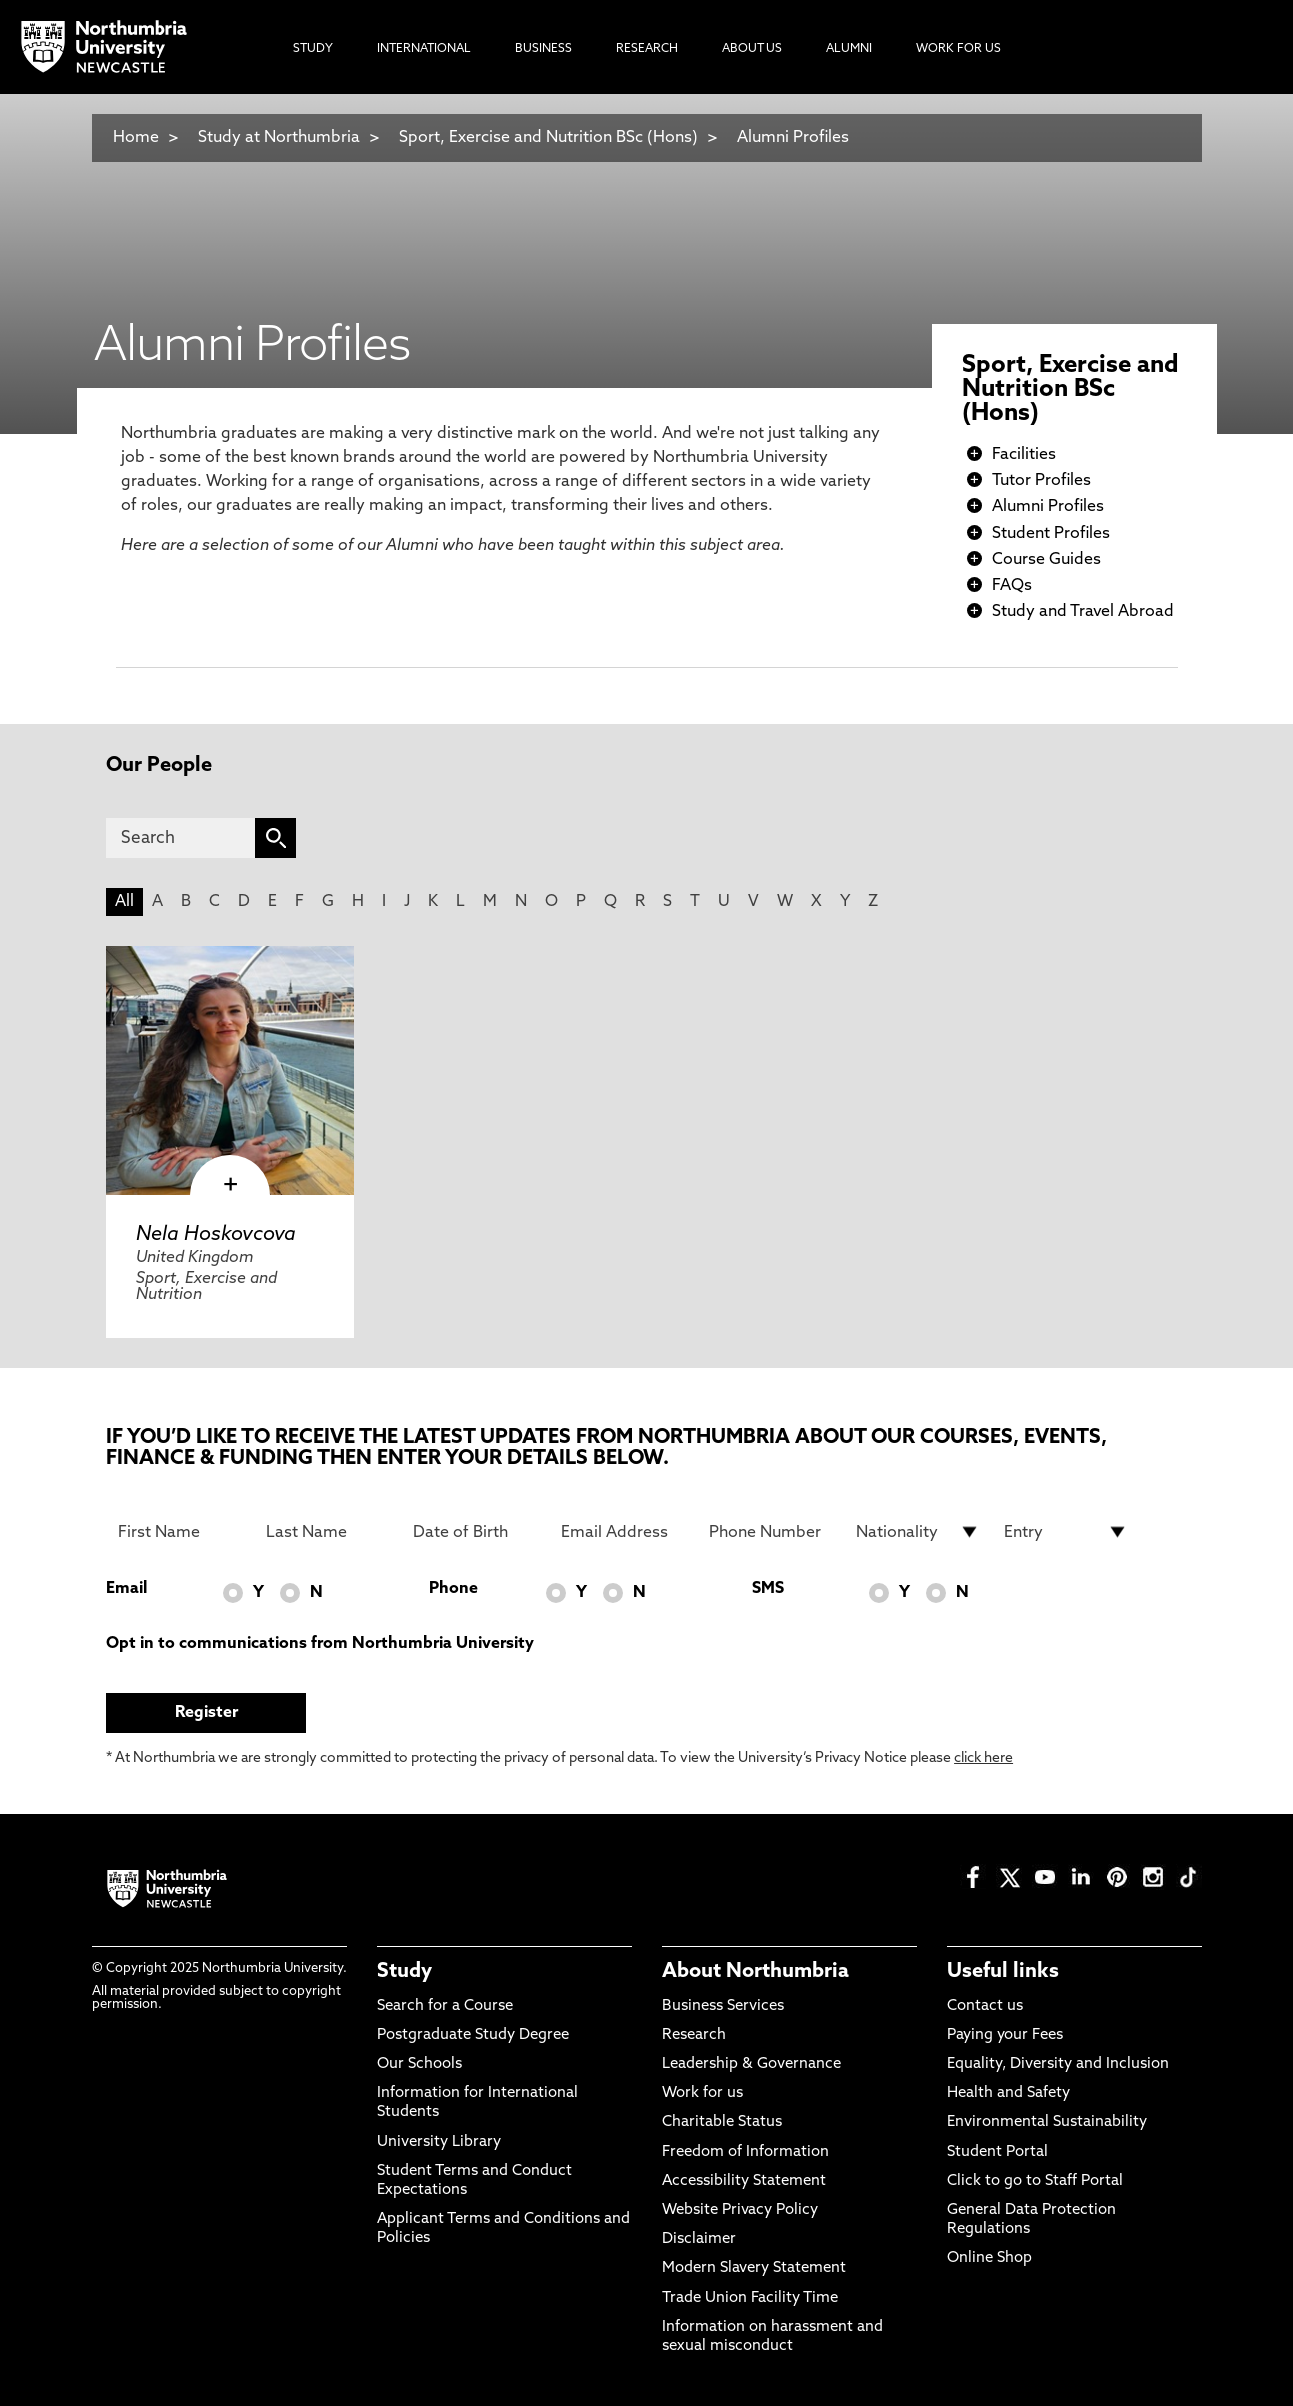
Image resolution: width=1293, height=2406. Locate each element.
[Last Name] (328, 1532)
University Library (439, 2142)
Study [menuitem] (313, 49)
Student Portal (997, 2152)
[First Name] (180, 1532)
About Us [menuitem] (752, 49)
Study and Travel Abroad (1083, 612)
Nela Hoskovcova (216, 1235)
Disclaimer (699, 2239)
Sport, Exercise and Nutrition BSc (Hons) (548, 138)
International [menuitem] (424, 49)
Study (404, 1972)
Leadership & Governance (751, 2064)
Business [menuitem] (543, 49)
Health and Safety (1008, 2093)
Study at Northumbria (279, 138)
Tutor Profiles (1041, 481)
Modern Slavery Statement (754, 2268)
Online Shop (989, 2258)
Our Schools (419, 2064)
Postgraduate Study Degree (473, 2035)
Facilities (1024, 455)
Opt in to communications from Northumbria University (320, 1644)
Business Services (723, 2006)
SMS (768, 1589)
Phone (453, 1589)
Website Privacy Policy (740, 2210)
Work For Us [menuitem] (958, 49)
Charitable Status (722, 2122)
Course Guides (1046, 560)
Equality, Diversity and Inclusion (1058, 2064)
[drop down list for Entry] (1066, 1532)
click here (983, 1758)
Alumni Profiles (793, 138)
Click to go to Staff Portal (1035, 2181)
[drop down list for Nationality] (918, 1532)
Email (126, 1589)
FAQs (1012, 586)
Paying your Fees (1005, 2035)
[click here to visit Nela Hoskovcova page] (230, 1070)
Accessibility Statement (744, 2181)
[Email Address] (623, 1532)
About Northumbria (755, 1972)
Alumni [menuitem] (849, 49)
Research (694, 2035)
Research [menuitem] (647, 49)
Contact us (985, 2006)
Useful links (1003, 1972)
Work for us (702, 2093)
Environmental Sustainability (1047, 2122)
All (124, 902)
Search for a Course (445, 2006)
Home (136, 138)
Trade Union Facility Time (750, 2298)
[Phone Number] (771, 1532)
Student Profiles (1051, 534)
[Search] (180, 838)
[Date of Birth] (475, 1532)
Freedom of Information (745, 2152)
